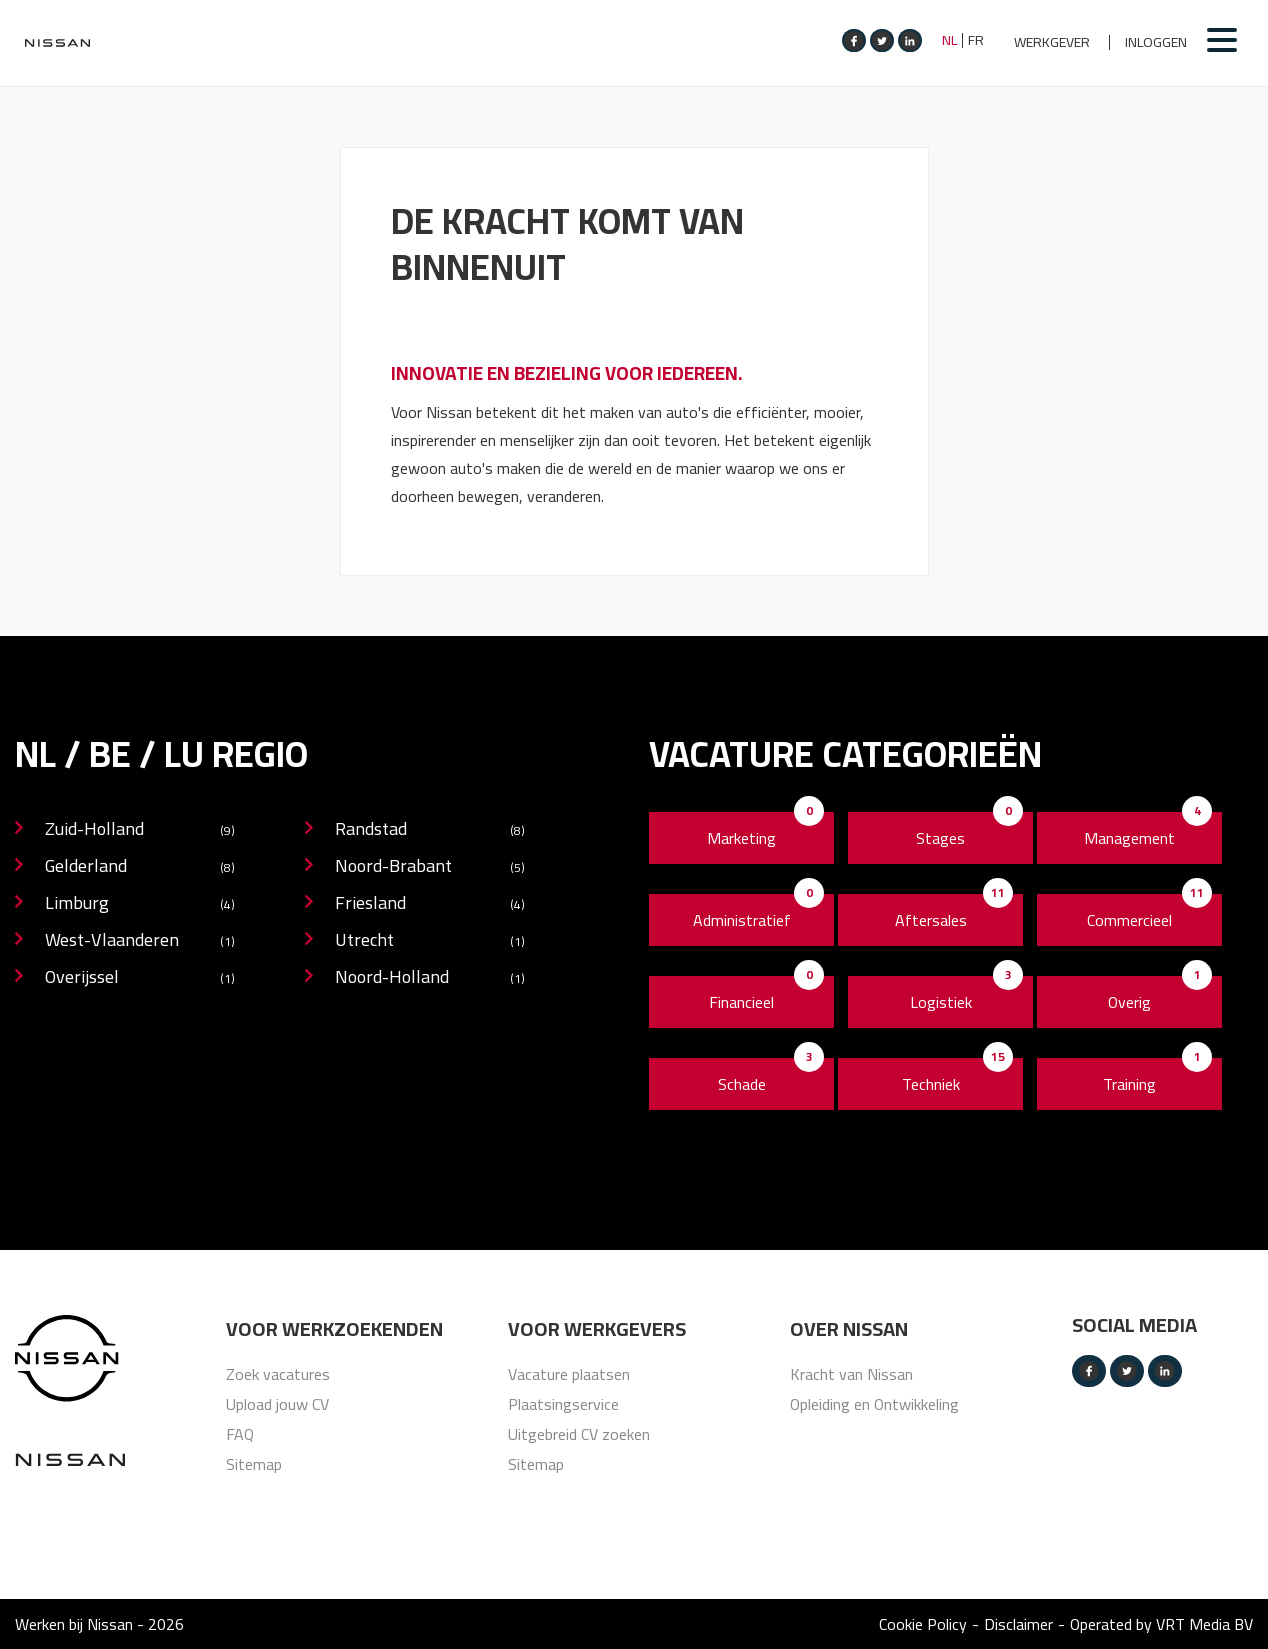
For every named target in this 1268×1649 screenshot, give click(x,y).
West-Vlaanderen (140, 941)
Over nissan (849, 1329)
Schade (742, 1084)
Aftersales (931, 920)
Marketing (741, 838)
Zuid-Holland (140, 830)
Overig (1129, 1002)
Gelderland (140, 867)
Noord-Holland (430, 978)
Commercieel (1129, 920)
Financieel (741, 1002)
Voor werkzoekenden (334, 1329)
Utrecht (430, 941)
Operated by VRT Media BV (1161, 1624)
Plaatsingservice (563, 1404)
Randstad (430, 830)
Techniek (931, 1084)
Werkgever (1052, 42)
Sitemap (254, 1464)
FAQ (240, 1434)
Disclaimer (1018, 1624)
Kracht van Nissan (851, 1374)
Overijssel (140, 978)
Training (1129, 1084)
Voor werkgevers (597, 1329)
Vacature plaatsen (569, 1374)
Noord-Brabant (430, 867)
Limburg (140, 904)
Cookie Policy (923, 1624)
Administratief (742, 920)
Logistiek (941, 1002)
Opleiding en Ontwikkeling (874, 1404)
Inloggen (1156, 42)
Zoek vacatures (278, 1374)
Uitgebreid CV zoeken (579, 1434)
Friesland (430, 904)
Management (1129, 838)
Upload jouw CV (277, 1404)
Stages (940, 838)
